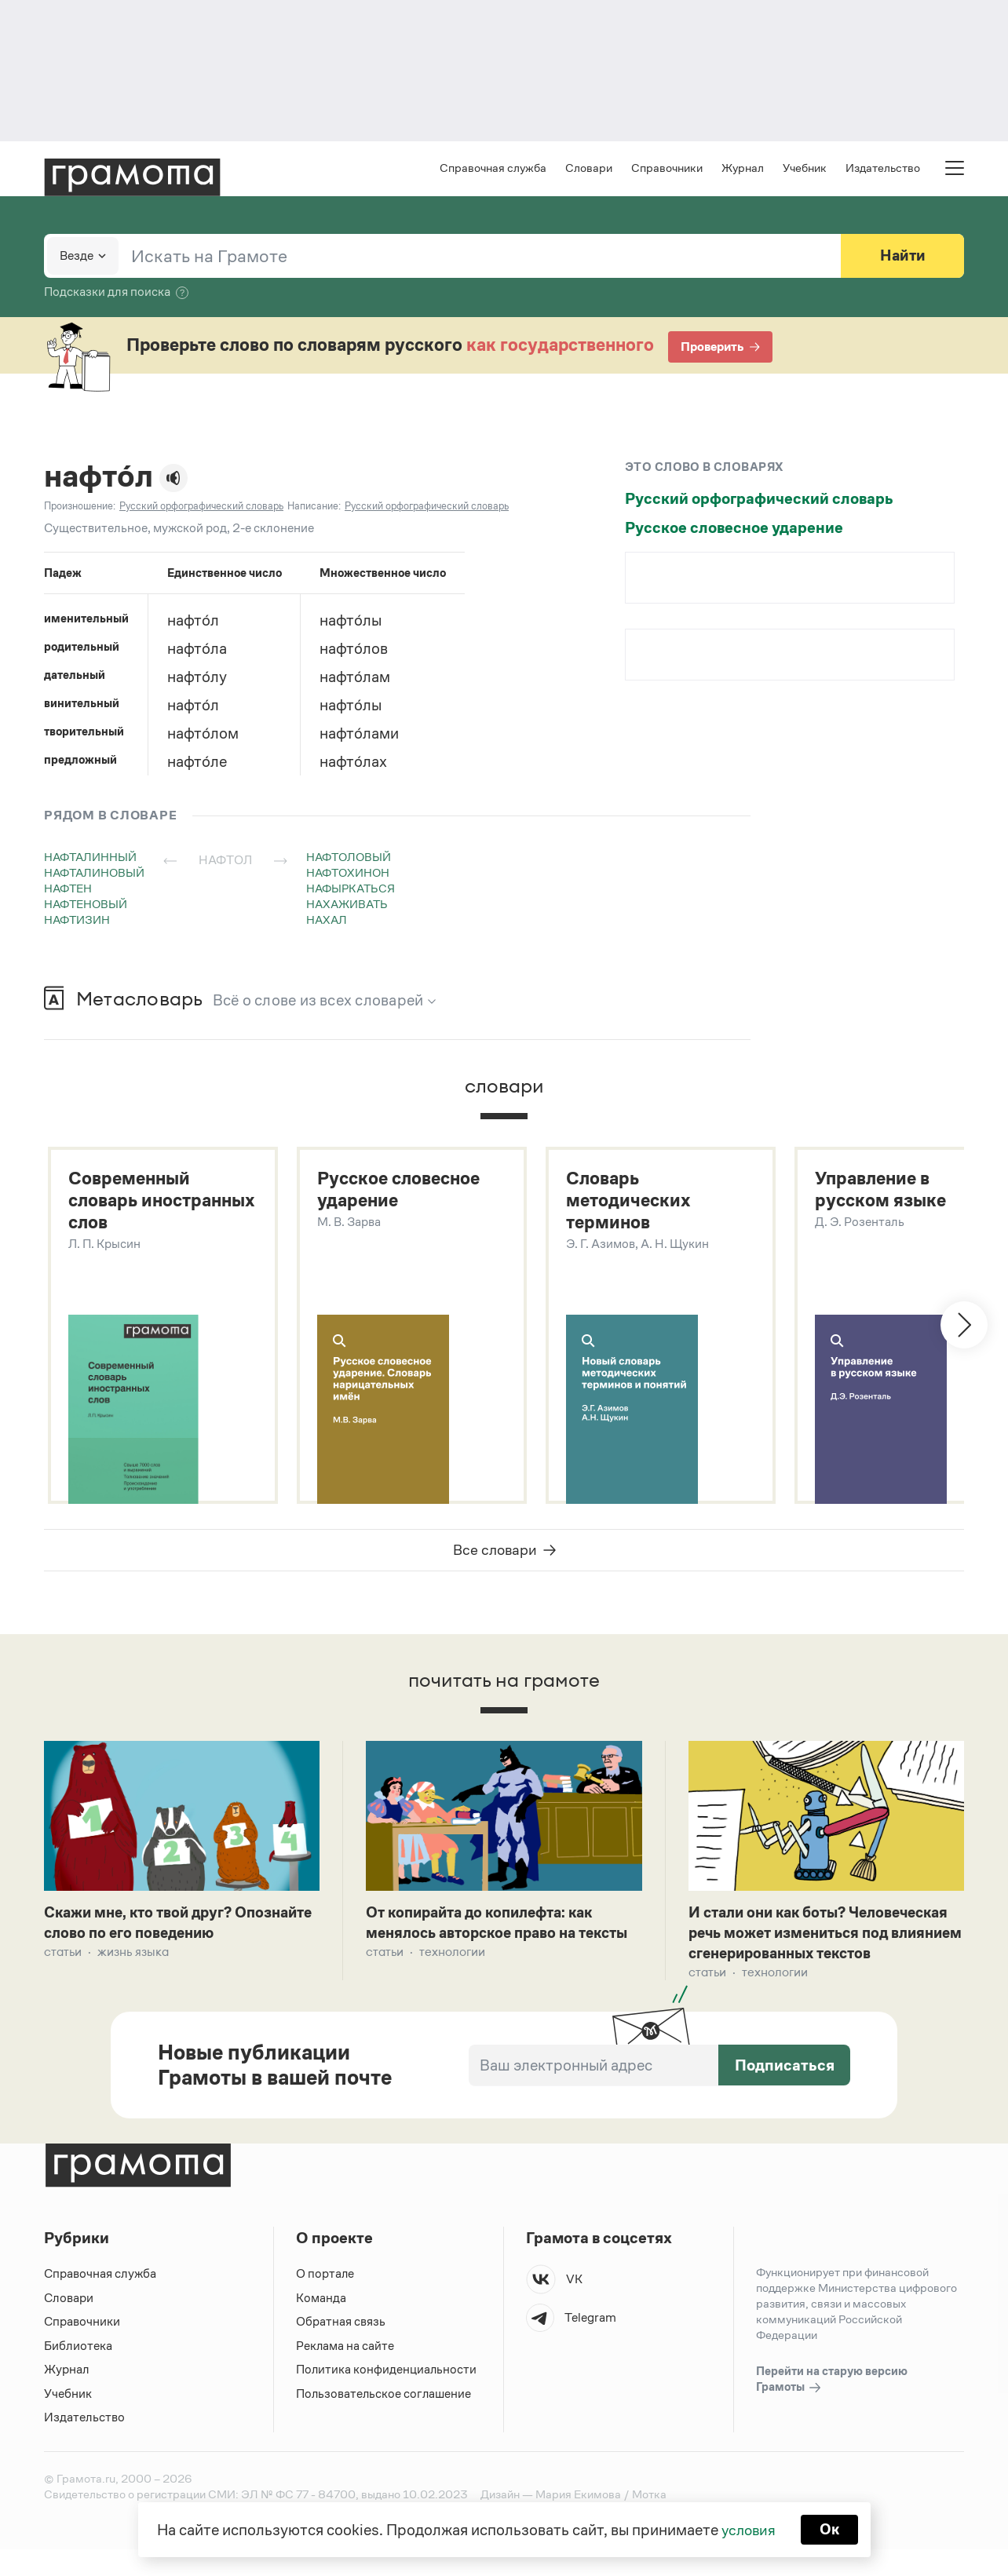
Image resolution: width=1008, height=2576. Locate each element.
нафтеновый (85, 905)
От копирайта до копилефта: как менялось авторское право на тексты (487, 1938)
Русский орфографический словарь (759, 500)
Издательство (882, 169)
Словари (588, 169)
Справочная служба (493, 169)
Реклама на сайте (345, 2372)
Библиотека (78, 2372)
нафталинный (90, 858)
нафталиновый (94, 874)
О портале (325, 2301)
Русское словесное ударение (734, 529)
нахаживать (347, 905)
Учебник (805, 169)
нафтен (68, 889)
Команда (321, 2324)
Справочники (667, 169)
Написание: (314, 507)
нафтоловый (348, 858)
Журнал (742, 169)
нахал (326, 921)
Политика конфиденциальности (387, 2396)
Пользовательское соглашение (385, 2420)
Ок (831, 2529)
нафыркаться (350, 889)
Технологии (452, 1978)
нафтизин (77, 921)
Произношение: (79, 507)
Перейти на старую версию (832, 2407)
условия (747, 2529)
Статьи (63, 1957)
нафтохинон (347, 874)
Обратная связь (340, 2348)
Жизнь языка (133, 1957)
